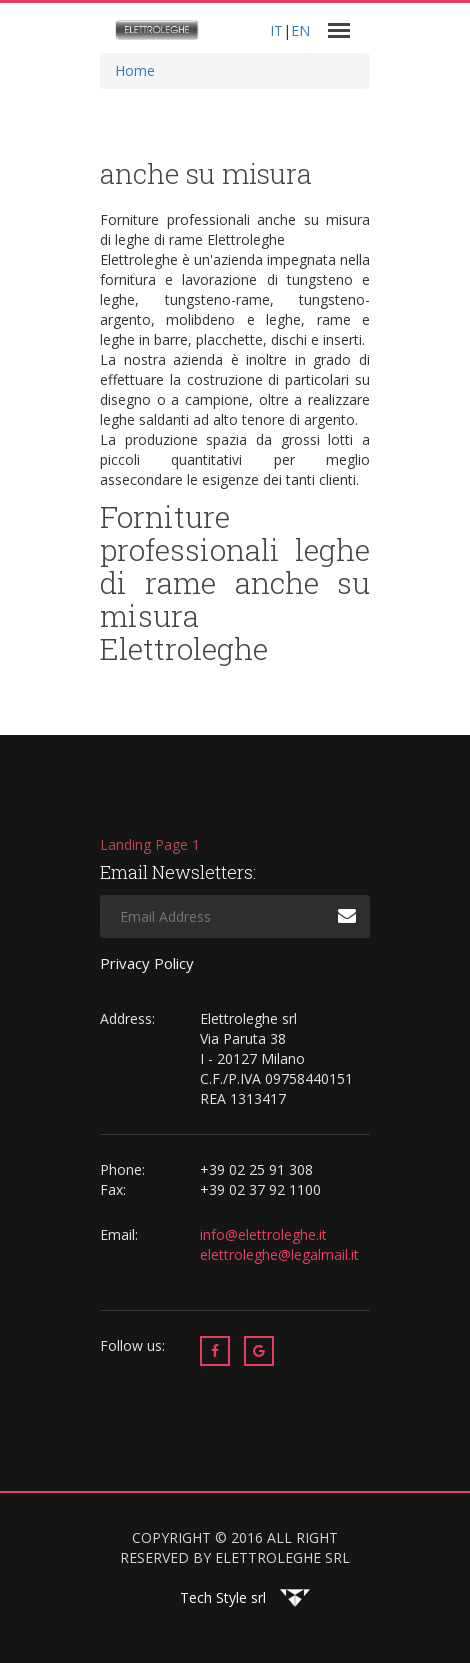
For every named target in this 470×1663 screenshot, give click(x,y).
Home (135, 70)
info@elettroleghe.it (265, 1234)
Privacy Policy (147, 963)
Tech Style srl (223, 1597)
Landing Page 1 (150, 844)
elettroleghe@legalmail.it (279, 1254)
